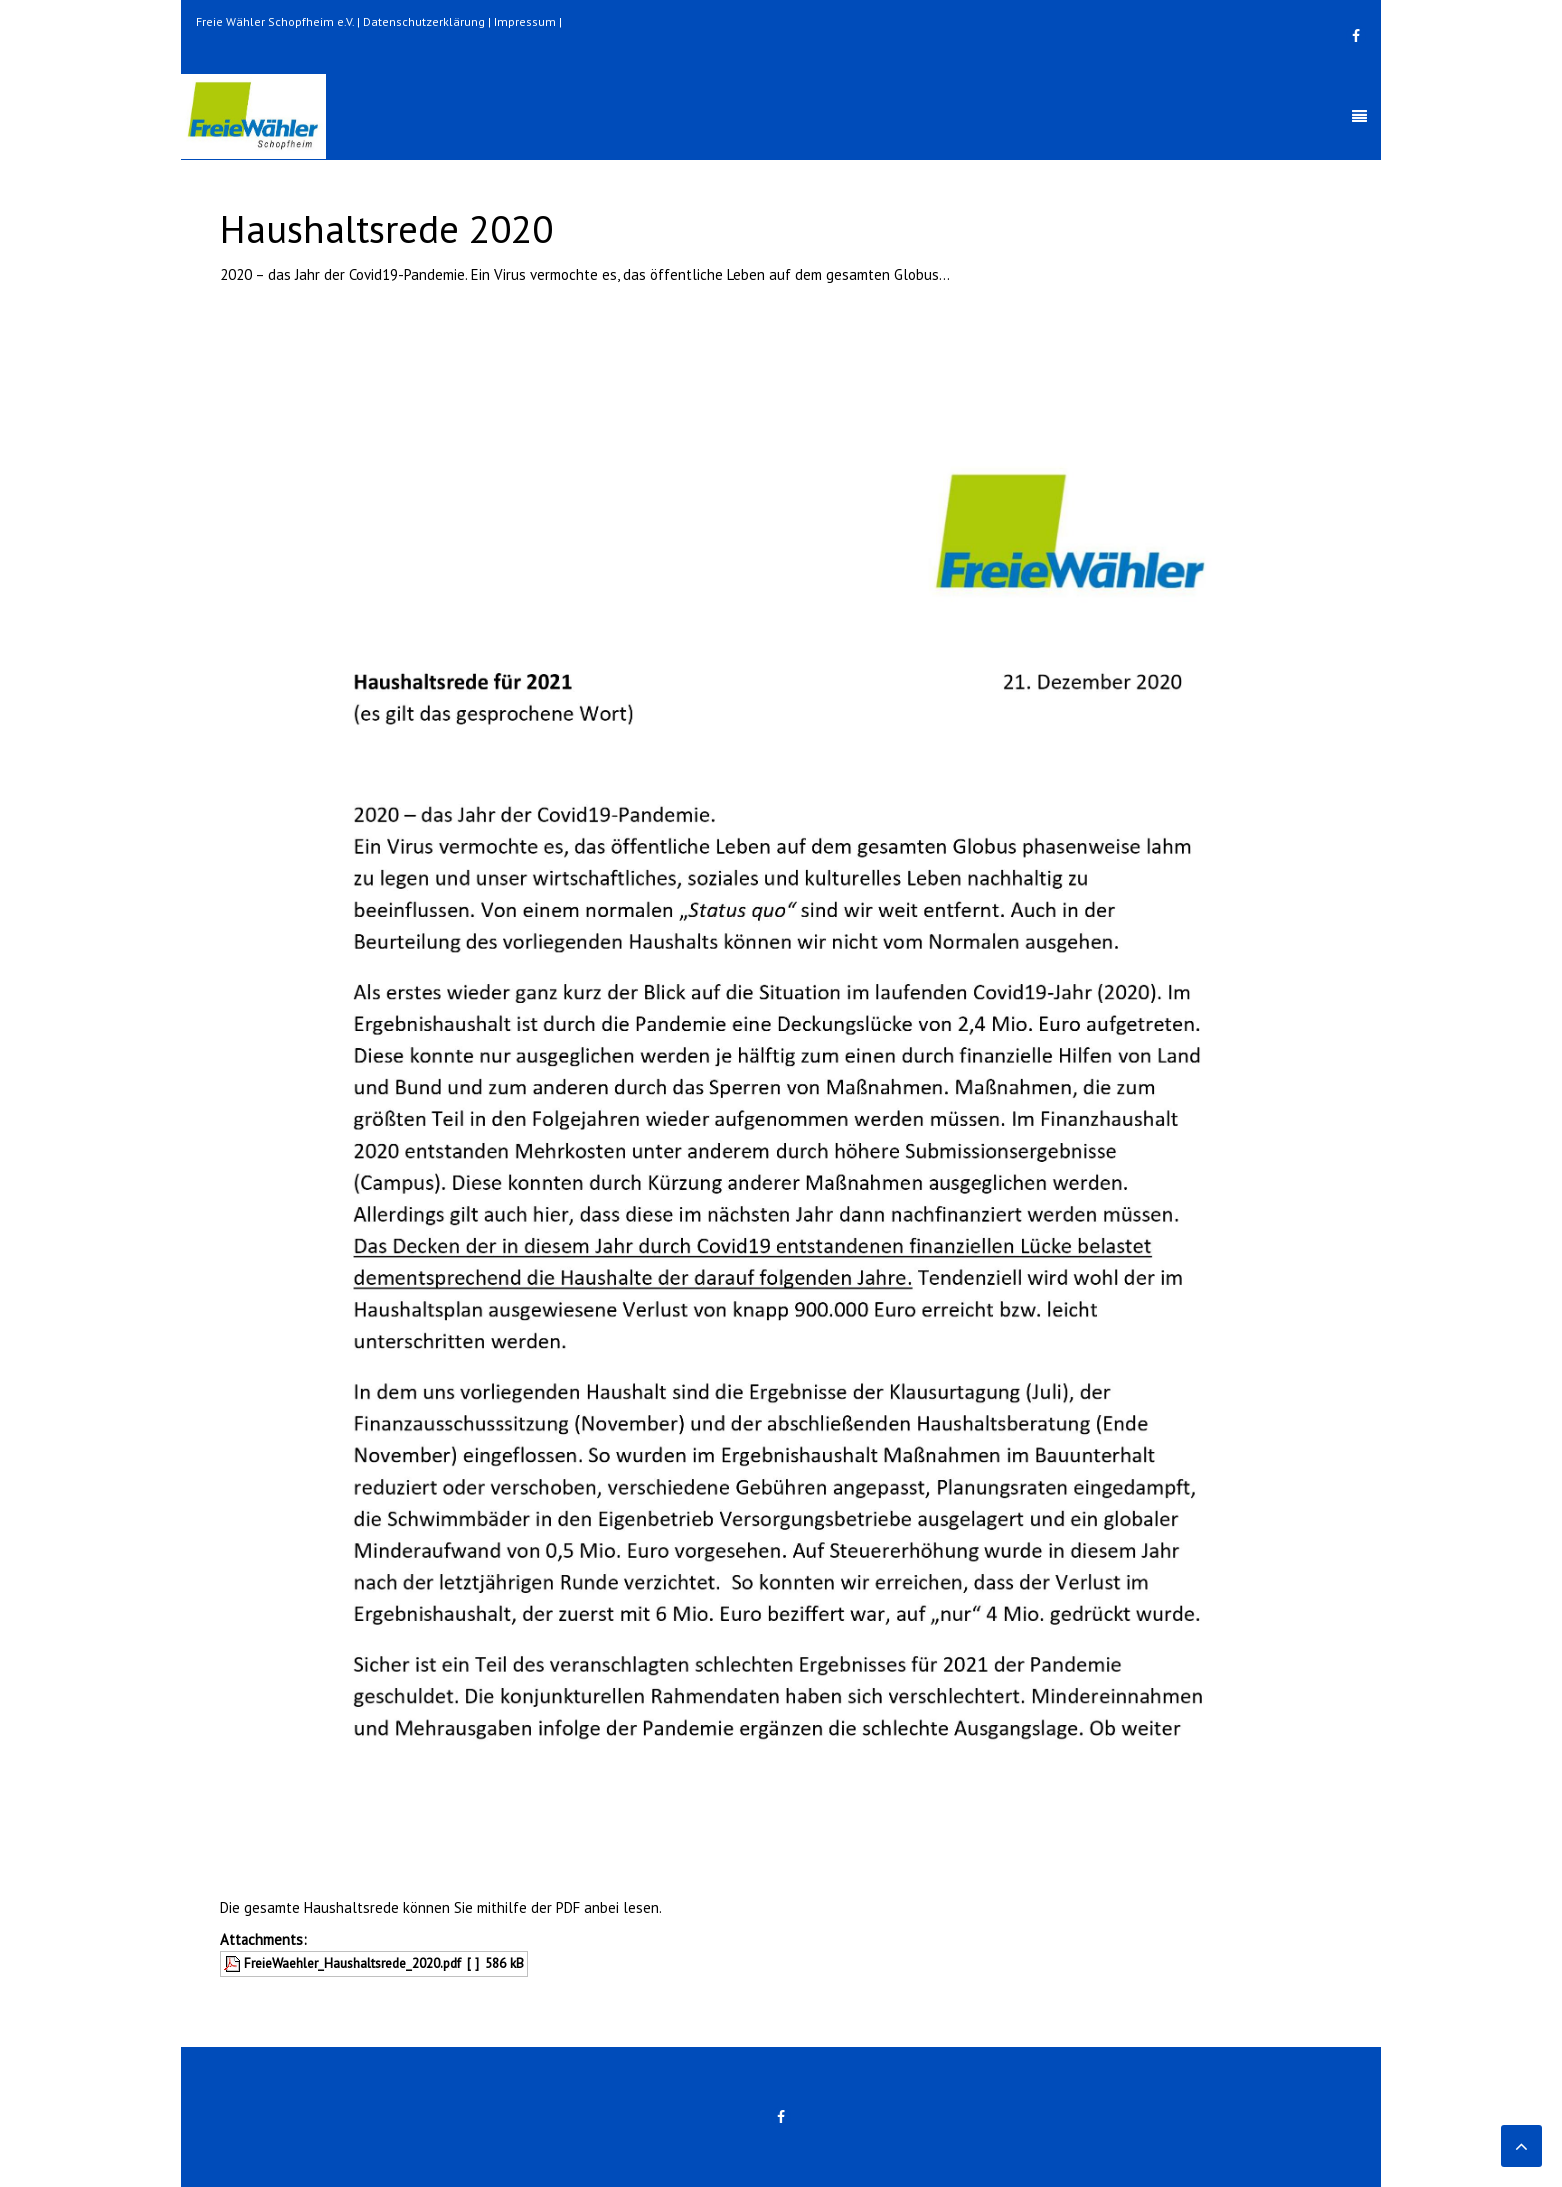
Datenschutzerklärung (424, 21)
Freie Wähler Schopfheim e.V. (275, 21)
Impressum (525, 21)
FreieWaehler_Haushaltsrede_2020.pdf (352, 1963)
